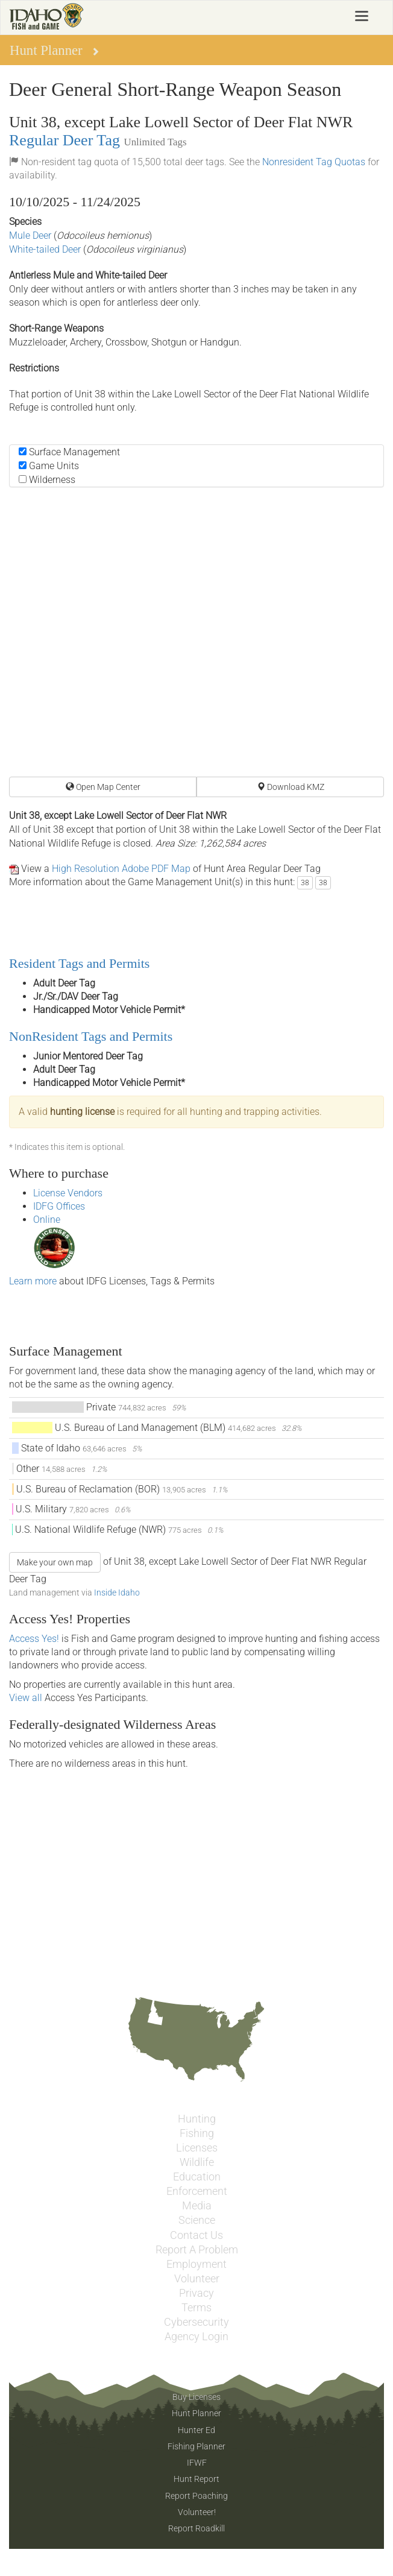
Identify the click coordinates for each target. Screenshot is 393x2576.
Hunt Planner (196, 2413)
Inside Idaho (117, 1592)
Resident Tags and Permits (79, 963)
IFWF (197, 2462)
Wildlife (197, 2162)
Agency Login (196, 2337)
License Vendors (67, 1193)
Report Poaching (196, 2496)
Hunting (197, 2119)
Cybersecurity (196, 2322)
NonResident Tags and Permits (90, 1036)
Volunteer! (197, 2512)
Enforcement (196, 2191)
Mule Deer (30, 235)
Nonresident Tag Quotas (313, 162)
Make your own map (55, 1562)
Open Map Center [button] (103, 787)
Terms (196, 2308)
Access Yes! (34, 1638)
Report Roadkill (196, 2528)
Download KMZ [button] (290, 787)
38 (305, 883)
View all (25, 1697)
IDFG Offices (59, 1206)
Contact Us (196, 2235)
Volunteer (196, 2279)
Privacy (196, 2293)
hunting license (82, 1111)
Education (197, 2177)
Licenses (197, 2148)
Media (197, 2206)
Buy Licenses (196, 2397)
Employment (196, 2264)
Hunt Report (196, 2479)
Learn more (33, 1281)
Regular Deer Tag (64, 140)
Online (46, 1219)
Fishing (197, 2133)
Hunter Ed (196, 2430)
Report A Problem (197, 2250)
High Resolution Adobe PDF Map (121, 868)
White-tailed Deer (45, 249)
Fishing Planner (196, 2446)
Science (196, 2220)
